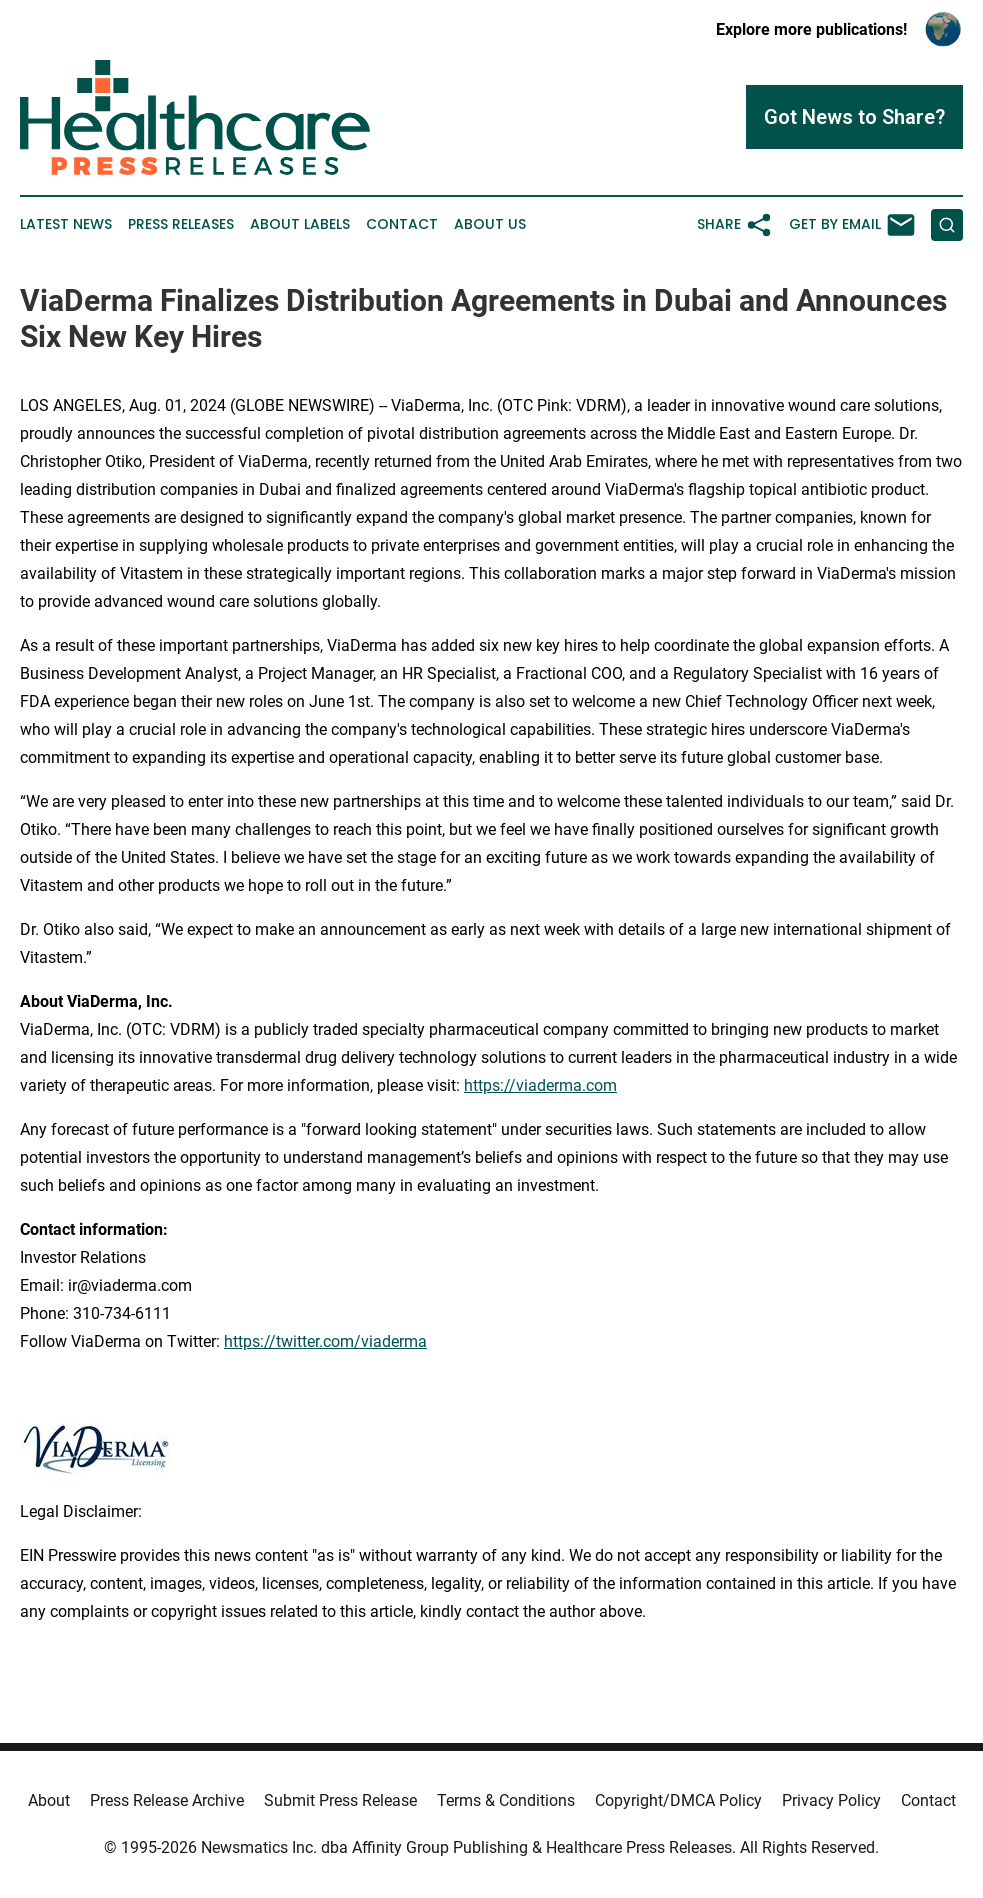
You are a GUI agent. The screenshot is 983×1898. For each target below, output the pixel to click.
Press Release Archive (167, 1800)
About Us (490, 224)
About (49, 1800)
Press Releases (181, 224)
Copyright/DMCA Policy (678, 1800)
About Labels (300, 224)
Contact (402, 224)
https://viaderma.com (540, 1085)
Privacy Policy (831, 1800)
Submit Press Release (340, 1800)
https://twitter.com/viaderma (325, 1341)
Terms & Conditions (506, 1800)
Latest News (66, 224)
